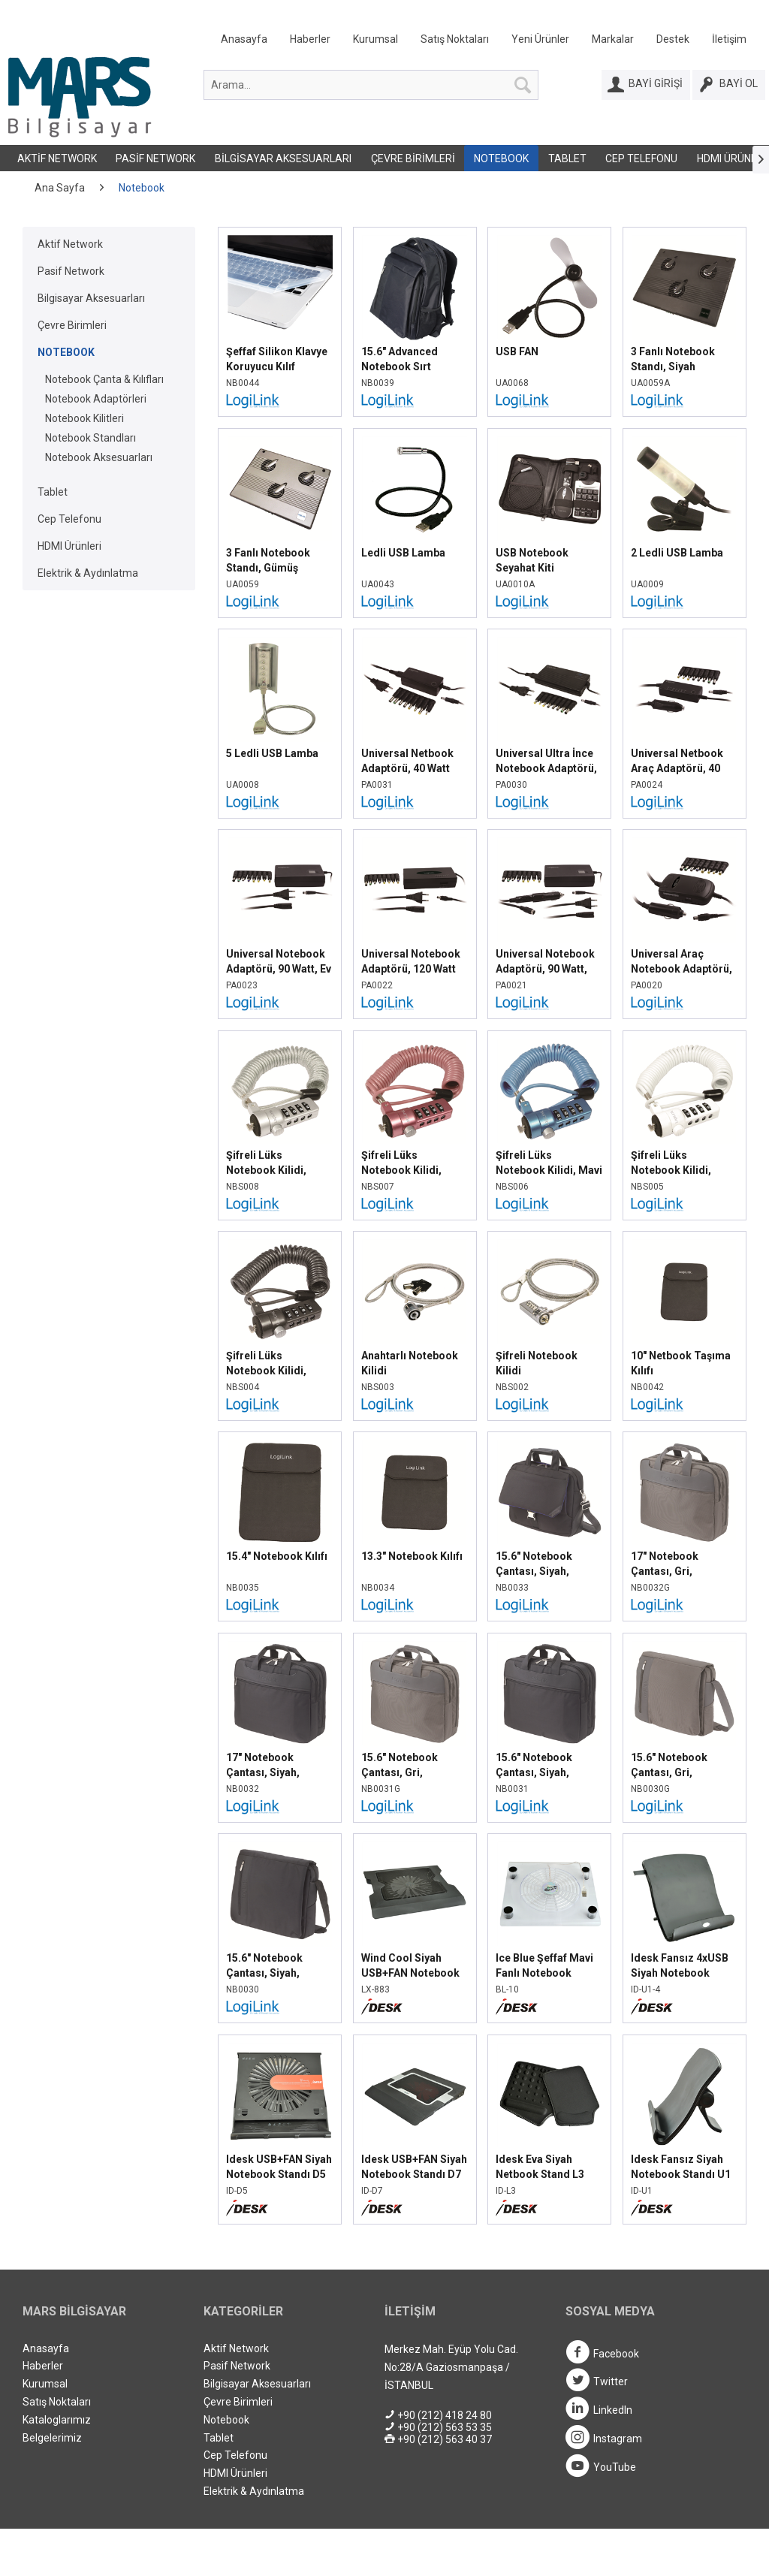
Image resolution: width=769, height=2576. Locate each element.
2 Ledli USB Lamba (677, 553)
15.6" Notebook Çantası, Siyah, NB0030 (264, 1966)
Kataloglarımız (57, 2420)
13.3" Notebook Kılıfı (412, 1556)
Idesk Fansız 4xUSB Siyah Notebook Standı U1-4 (679, 1966)
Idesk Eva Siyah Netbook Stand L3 (540, 2166)
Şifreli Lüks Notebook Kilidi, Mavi (549, 1162)
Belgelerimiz (52, 2438)
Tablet (567, 158)
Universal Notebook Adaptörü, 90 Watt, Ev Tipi (278, 962)
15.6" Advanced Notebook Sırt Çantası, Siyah (399, 359)
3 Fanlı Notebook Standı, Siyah (673, 359)
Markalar (613, 39)
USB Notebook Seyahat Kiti (532, 560)
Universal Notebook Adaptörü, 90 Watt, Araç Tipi (545, 962)
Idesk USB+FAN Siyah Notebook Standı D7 (414, 2166)
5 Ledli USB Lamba (272, 753)
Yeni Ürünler (540, 39)
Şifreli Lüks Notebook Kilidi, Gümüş (266, 1163)
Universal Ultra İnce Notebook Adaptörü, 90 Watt (546, 761)
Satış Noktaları (455, 39)
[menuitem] (483, 42)
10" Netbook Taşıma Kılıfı (681, 1363)
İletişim (729, 39)
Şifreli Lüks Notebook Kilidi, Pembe (401, 1163)
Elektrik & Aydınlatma (88, 573)
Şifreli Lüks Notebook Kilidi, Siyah (266, 1364)
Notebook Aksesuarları (98, 457)
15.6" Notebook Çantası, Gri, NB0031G (399, 1765)
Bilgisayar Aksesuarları (283, 158)
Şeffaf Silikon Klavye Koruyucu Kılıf (276, 359)
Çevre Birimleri (413, 158)
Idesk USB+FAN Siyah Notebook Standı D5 (279, 2166)
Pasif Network (155, 158)
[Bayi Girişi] (646, 85)
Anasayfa (244, 39)
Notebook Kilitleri (84, 418)
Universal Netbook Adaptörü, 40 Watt (407, 760)
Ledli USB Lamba (403, 553)
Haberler (310, 39)
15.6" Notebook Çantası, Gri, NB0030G (669, 1765)
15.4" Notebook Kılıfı (276, 1556)
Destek (672, 39)
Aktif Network (57, 158)
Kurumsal (375, 39)
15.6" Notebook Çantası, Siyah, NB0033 (534, 1564)
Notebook (501, 158)
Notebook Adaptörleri (95, 399)
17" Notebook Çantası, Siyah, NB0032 (263, 1765)
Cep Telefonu (641, 158)
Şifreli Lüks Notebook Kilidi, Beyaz (671, 1163)
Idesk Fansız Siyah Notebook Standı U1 (681, 2166)
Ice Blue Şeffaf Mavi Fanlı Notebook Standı (544, 1966)
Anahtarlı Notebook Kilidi (409, 1363)
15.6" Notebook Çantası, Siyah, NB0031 (534, 1765)
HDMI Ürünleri (69, 546)
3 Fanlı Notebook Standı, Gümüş (268, 560)
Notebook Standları (90, 438)
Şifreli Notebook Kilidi (537, 1363)
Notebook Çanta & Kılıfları (104, 379)
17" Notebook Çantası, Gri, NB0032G (664, 1564)
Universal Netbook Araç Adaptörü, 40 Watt (677, 761)
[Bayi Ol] (728, 85)
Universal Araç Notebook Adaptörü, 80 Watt (681, 962)
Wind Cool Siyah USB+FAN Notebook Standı (410, 1966)
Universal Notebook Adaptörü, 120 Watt (410, 961)
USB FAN (517, 351)
